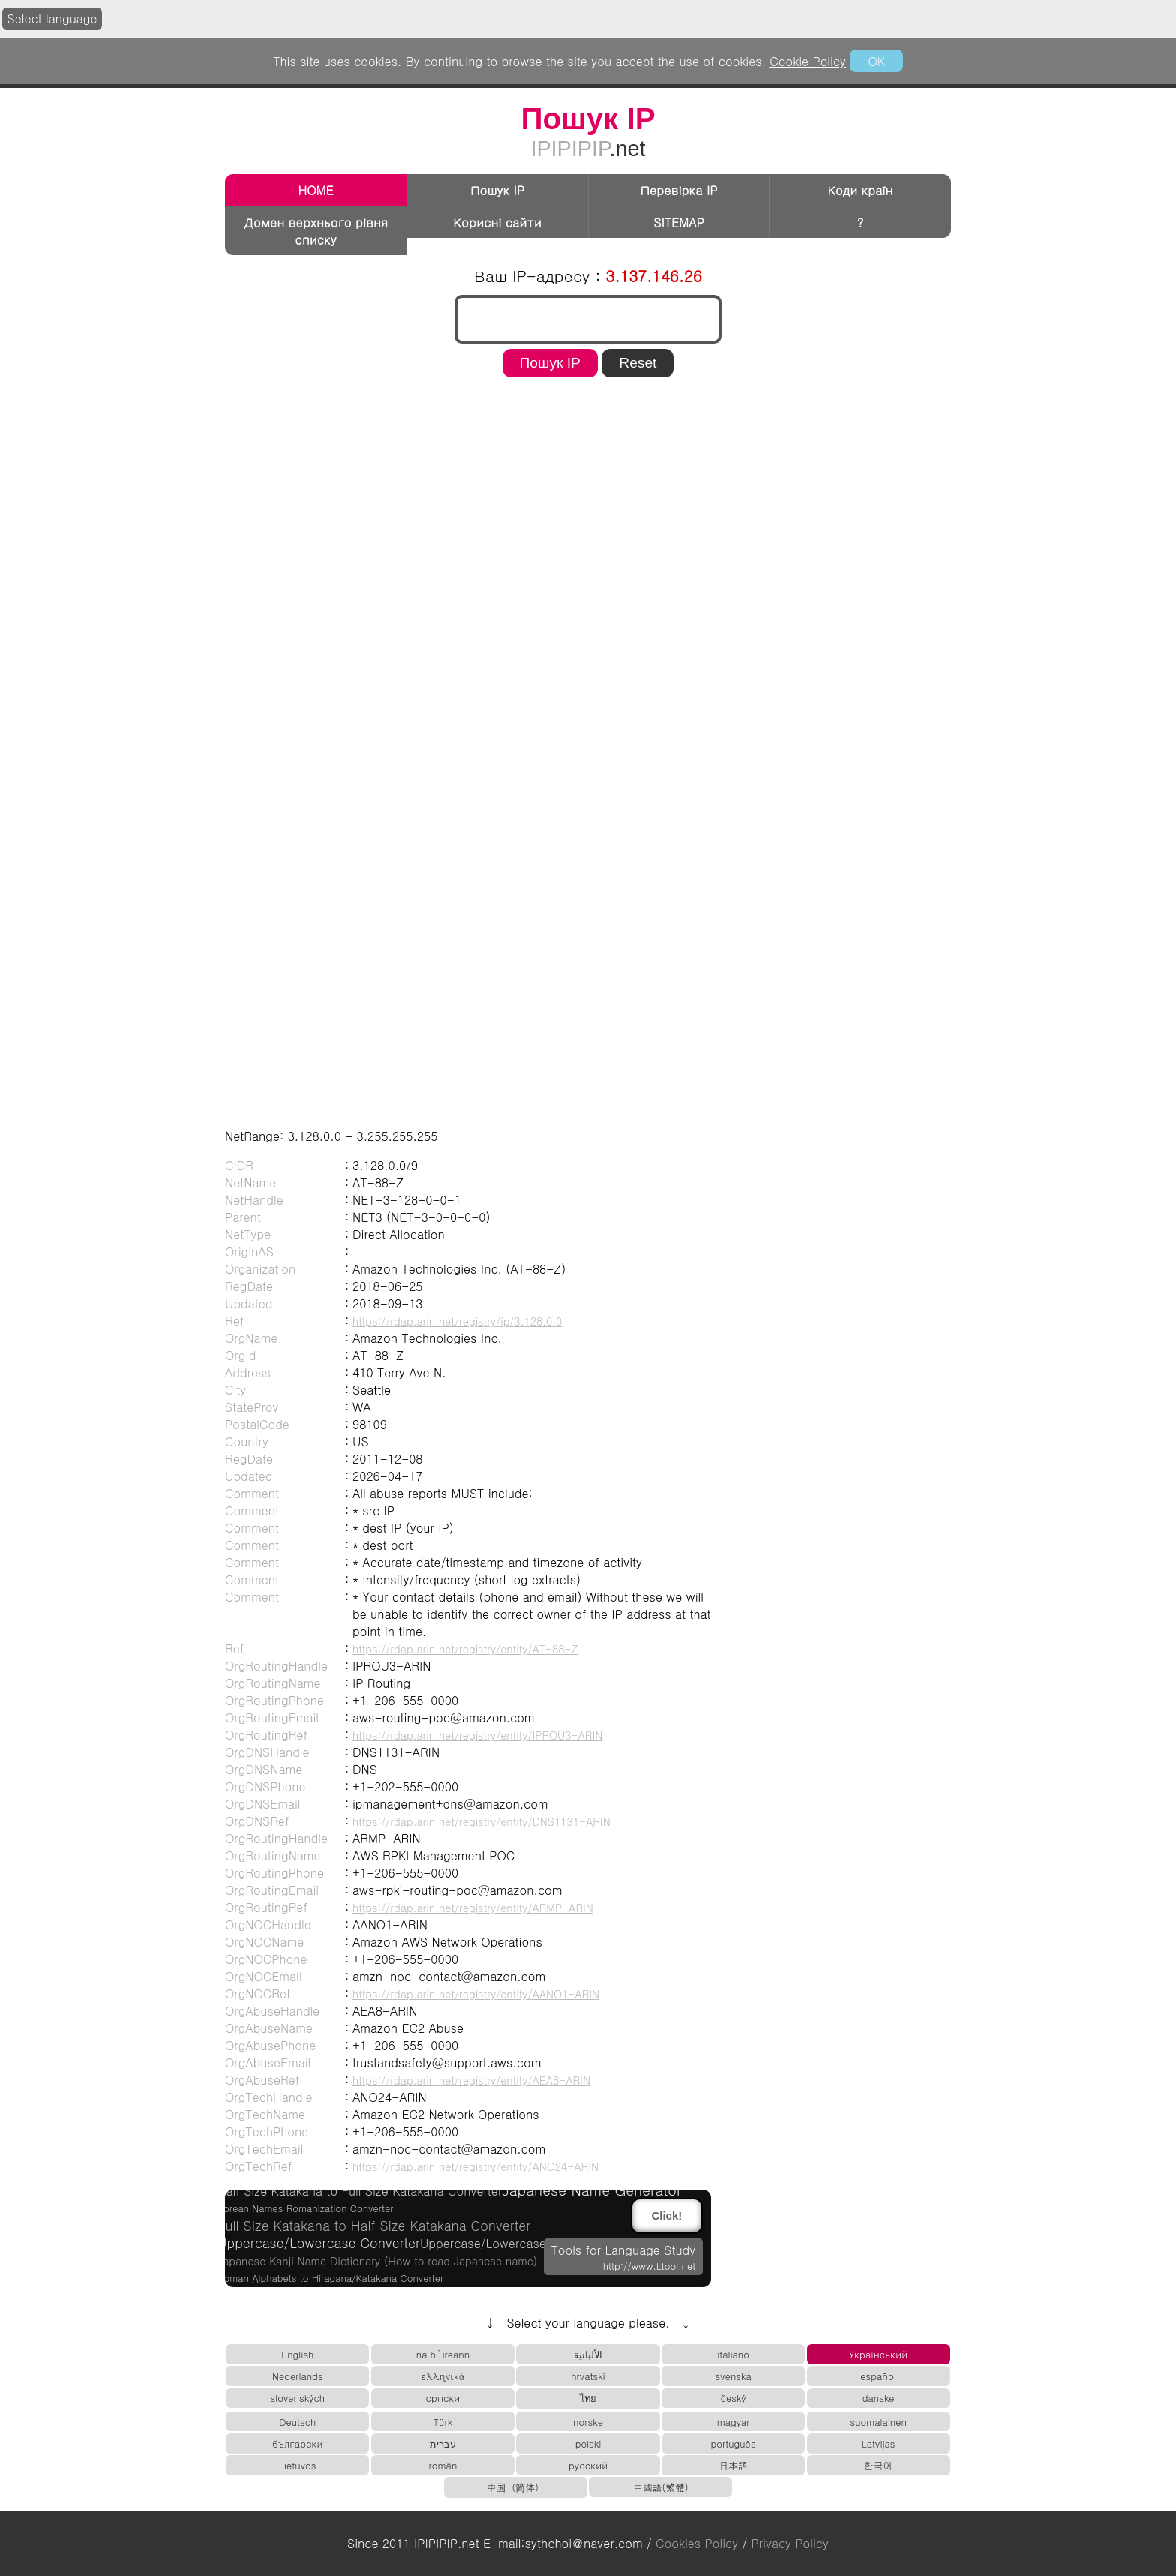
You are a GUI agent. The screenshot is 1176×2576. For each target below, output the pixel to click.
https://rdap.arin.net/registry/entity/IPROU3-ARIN (477, 1735)
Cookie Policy (808, 61)
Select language (53, 18)
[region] (588, 430)
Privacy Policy (790, 2543)
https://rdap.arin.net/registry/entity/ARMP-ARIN (472, 1907)
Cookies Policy (697, 2543)
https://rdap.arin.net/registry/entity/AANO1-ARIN (475, 1993)
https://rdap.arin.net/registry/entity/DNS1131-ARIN (481, 1821)
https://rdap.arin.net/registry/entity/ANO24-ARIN (475, 2166)
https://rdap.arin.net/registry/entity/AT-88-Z (465, 1648)
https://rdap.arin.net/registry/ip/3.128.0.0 (457, 1321)
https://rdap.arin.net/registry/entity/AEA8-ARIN (471, 2080)
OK (876, 61)
